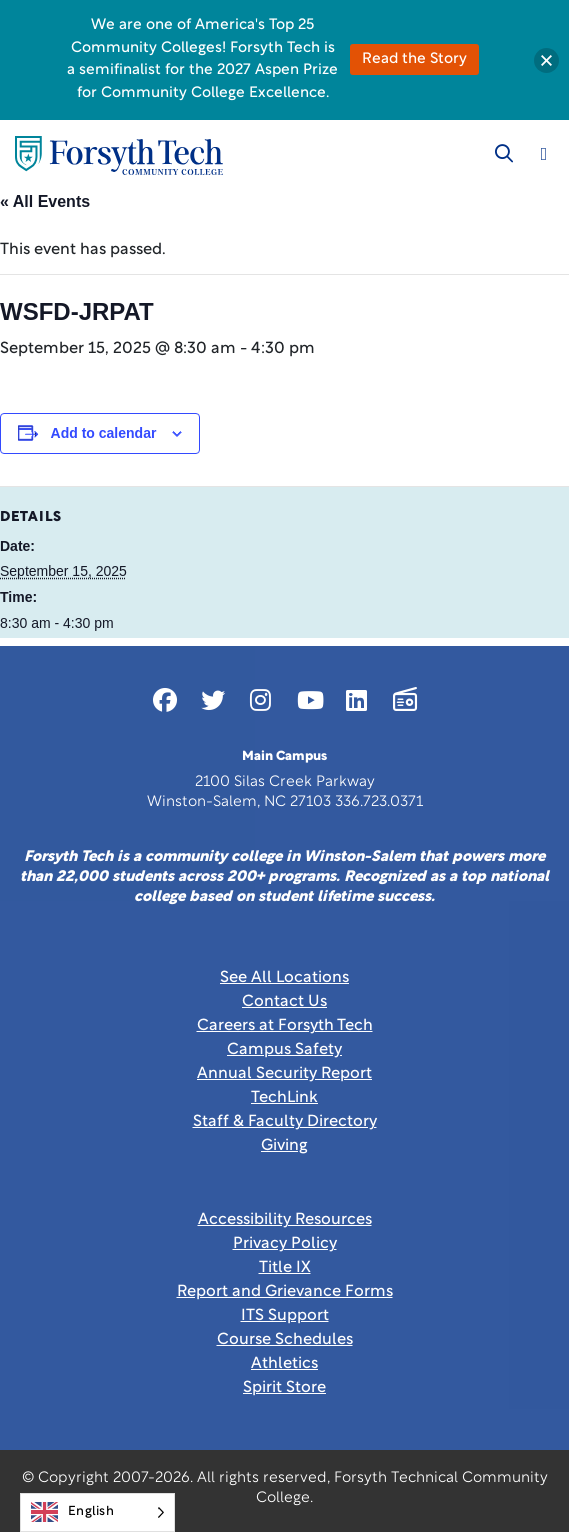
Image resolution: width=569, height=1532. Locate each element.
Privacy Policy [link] (285, 1244)
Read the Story (414, 59)
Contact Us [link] (284, 1002)
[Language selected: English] (97, 1512)
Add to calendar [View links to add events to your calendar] (104, 433)
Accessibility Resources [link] (285, 1220)
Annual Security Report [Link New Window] (284, 1074)
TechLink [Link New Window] (284, 1098)
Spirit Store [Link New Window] (284, 1388)
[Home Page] (119, 155)
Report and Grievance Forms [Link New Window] (285, 1292)
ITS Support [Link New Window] (285, 1316)
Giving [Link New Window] (284, 1146)
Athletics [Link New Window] (284, 1364)
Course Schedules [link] (285, 1340)
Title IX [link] (285, 1268)
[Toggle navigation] (544, 154)
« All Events (45, 201)
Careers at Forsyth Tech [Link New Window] (285, 1026)
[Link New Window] (165, 700)
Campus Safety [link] (284, 1050)
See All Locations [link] (284, 978)
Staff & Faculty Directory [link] (285, 1122)
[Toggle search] (504, 154)
